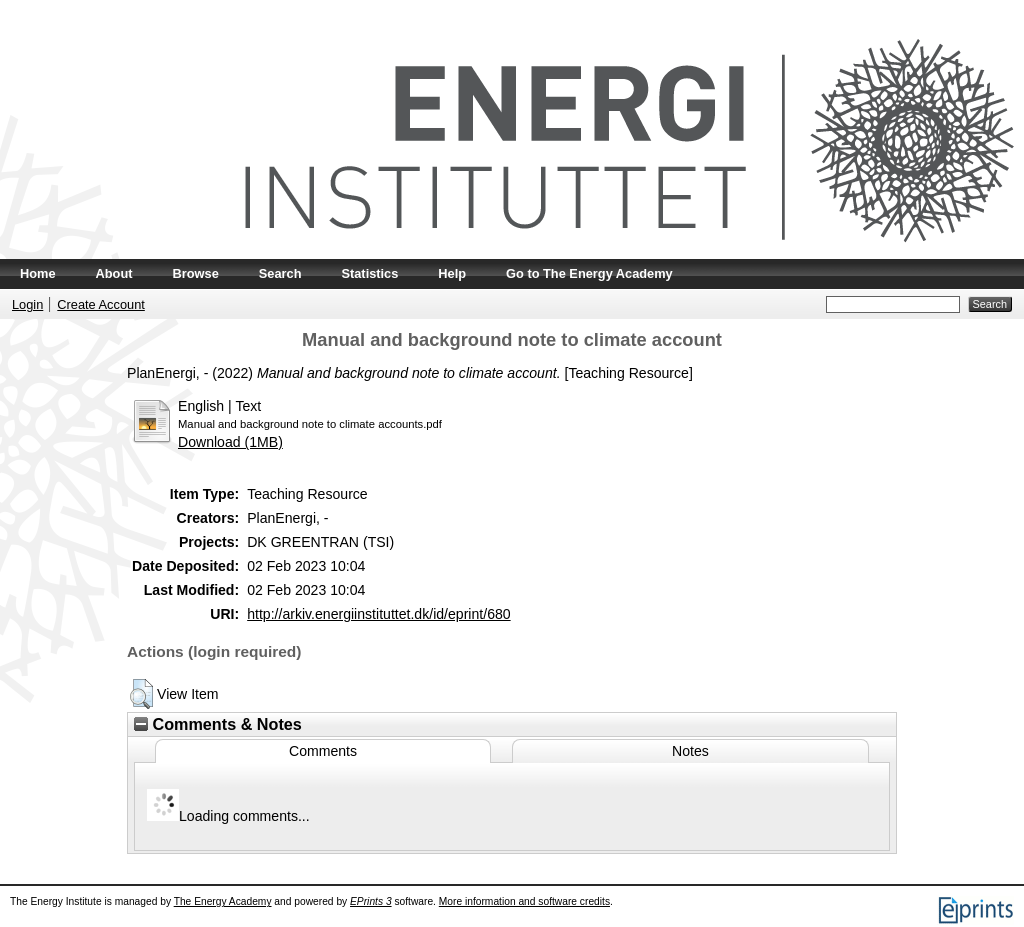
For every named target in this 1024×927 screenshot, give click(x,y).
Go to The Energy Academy (589, 273)
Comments (323, 751)
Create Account (101, 304)
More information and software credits (524, 901)
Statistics (369, 273)
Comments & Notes (218, 724)
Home (38, 273)
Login (27, 304)
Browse (196, 273)
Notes (690, 751)
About (114, 273)
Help (452, 273)
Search (280, 273)
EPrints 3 (371, 901)
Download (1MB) (230, 442)
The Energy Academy (223, 901)
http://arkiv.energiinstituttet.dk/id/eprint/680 (378, 614)
